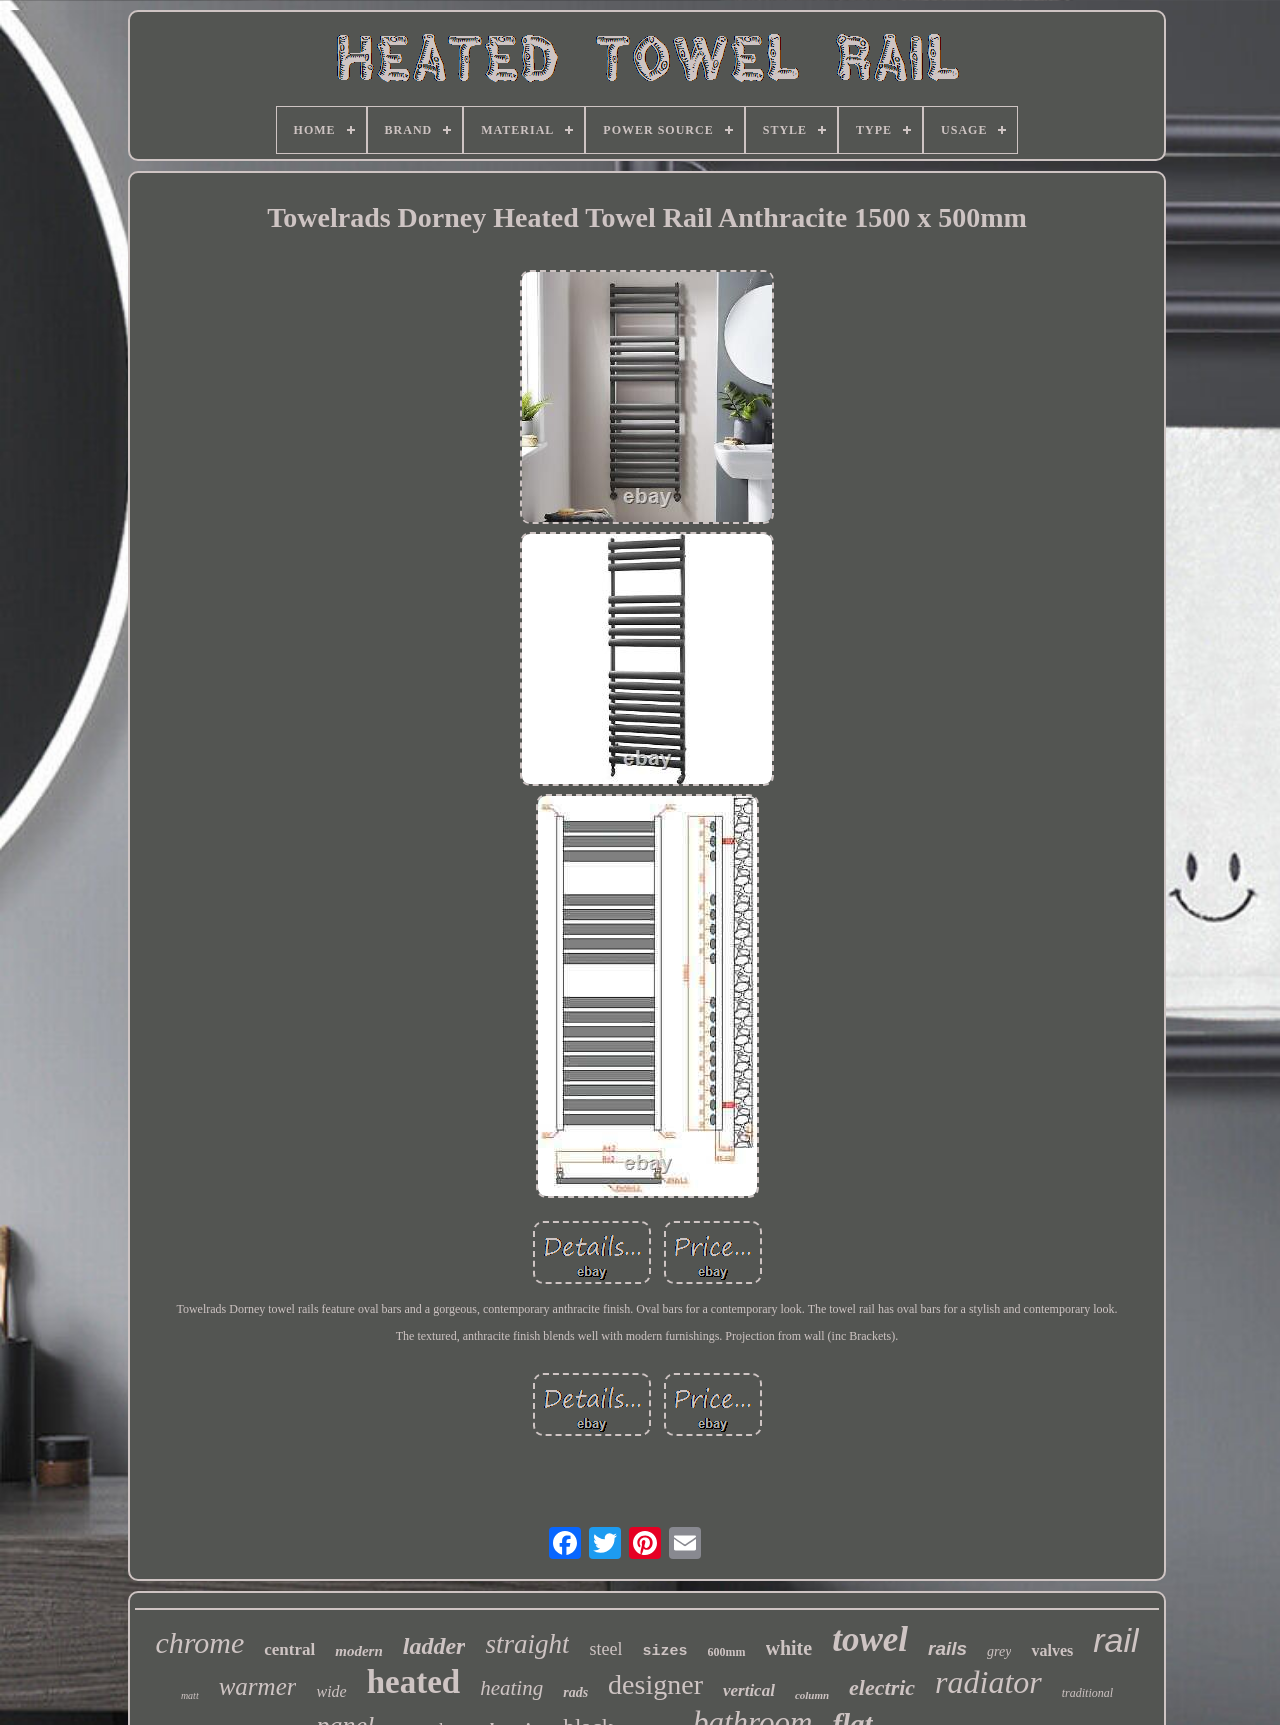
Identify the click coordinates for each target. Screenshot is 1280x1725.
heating (511, 1688)
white (789, 1648)
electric (882, 1687)
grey (999, 1651)
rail (1115, 1640)
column (812, 1695)
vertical (749, 1690)
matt (190, 1695)
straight (527, 1644)
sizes (664, 1651)
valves (1052, 1650)
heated (414, 1682)
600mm (727, 1652)
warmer (258, 1686)
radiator (988, 1682)
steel (605, 1649)
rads (575, 1692)
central (289, 1649)
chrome (199, 1642)
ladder (434, 1646)
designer (655, 1684)
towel (870, 1639)
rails (947, 1648)
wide (331, 1691)
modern (359, 1651)
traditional (1087, 1693)
